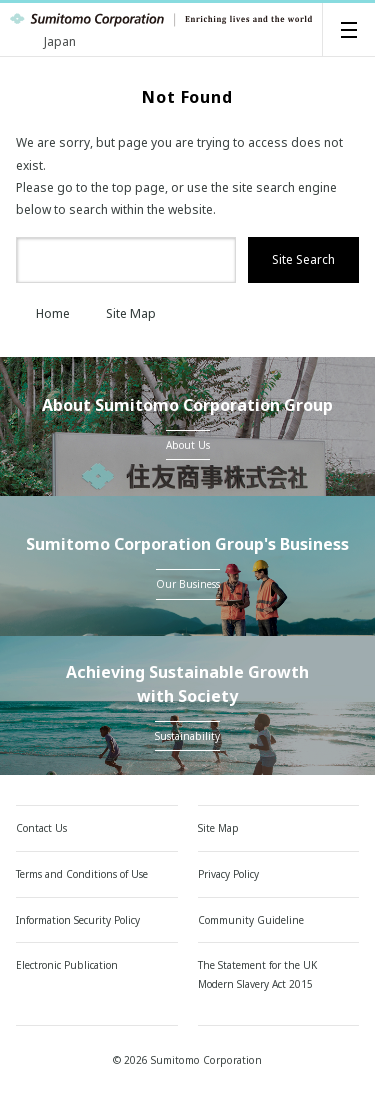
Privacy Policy (228, 874)
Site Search (303, 259)
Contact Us (41, 828)
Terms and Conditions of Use (82, 874)
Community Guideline (251, 920)
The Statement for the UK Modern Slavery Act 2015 (257, 974)
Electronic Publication (67, 965)
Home (43, 313)
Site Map (121, 313)
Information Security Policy (78, 920)
